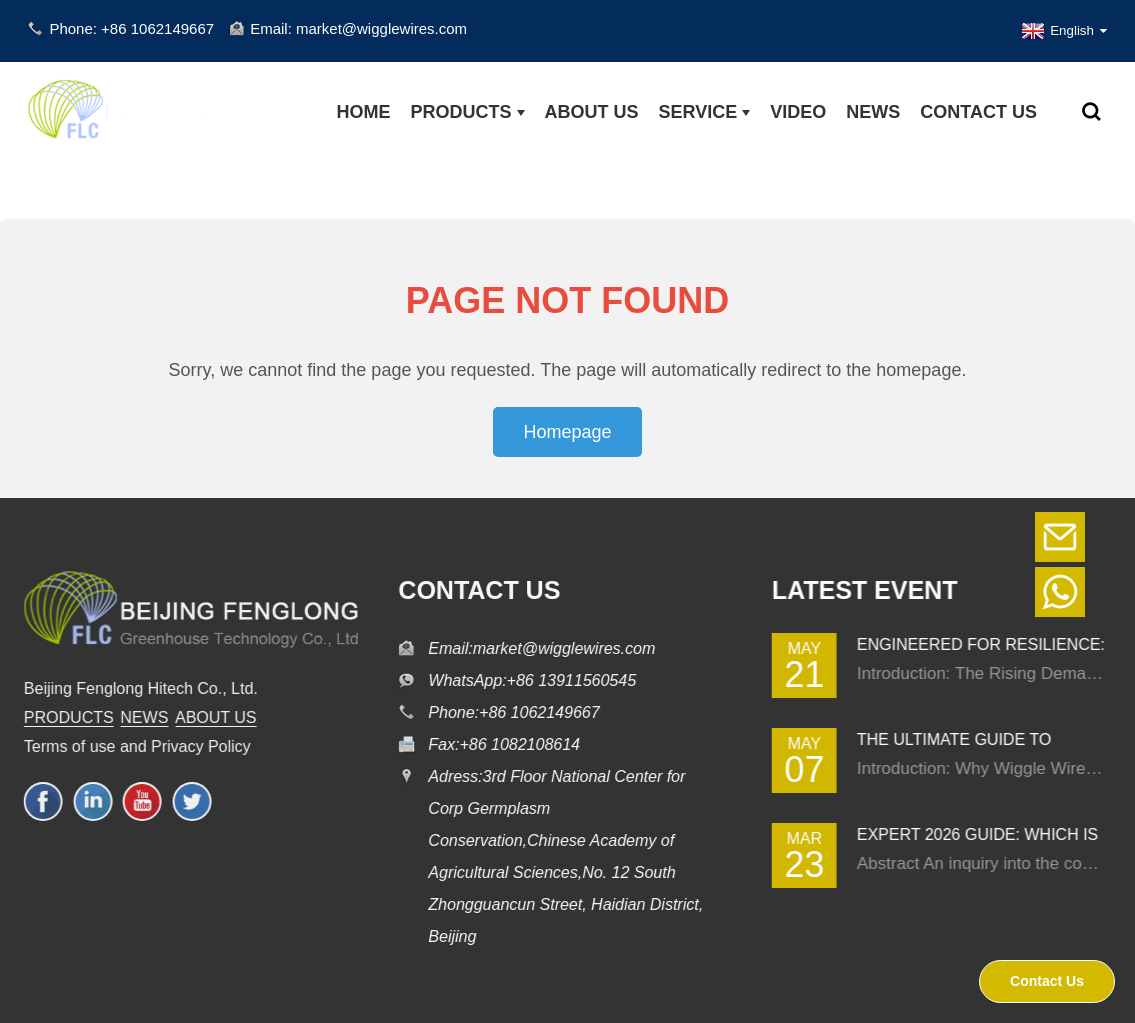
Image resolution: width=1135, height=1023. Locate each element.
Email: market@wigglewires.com (358, 28)
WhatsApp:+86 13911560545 (527, 680)
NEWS (137, 717)
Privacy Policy (193, 746)
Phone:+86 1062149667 (508, 712)
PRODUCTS (61, 717)
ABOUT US (208, 717)
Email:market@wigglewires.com (536, 648)
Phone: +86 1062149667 (131, 28)
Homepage (567, 432)
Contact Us (1047, 981)
